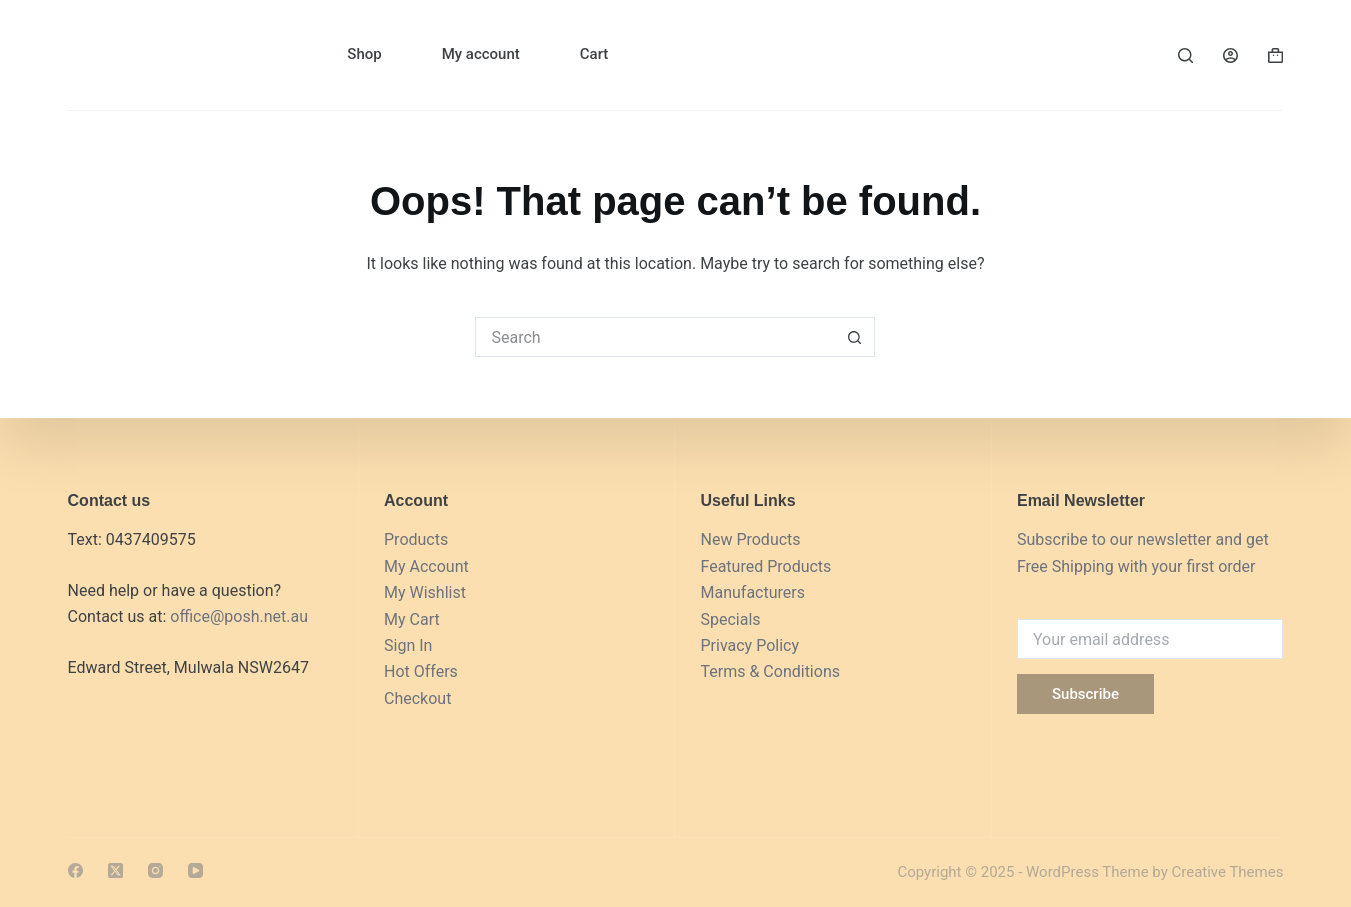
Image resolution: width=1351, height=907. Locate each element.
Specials (730, 619)
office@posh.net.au (239, 616)
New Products (750, 539)
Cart (594, 54)
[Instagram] (155, 870)
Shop (364, 54)
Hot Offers (421, 671)
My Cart (412, 619)
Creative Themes (1227, 872)
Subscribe (1085, 694)
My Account (426, 566)
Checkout (417, 698)
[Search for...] (655, 337)
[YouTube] (195, 870)
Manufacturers (752, 592)
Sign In (408, 645)
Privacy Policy (749, 645)
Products (416, 539)
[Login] (1230, 55)
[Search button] (855, 337)
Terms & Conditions (770, 671)
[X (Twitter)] (115, 870)
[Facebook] (75, 870)
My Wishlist (425, 592)
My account (481, 54)
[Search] (1185, 55)
